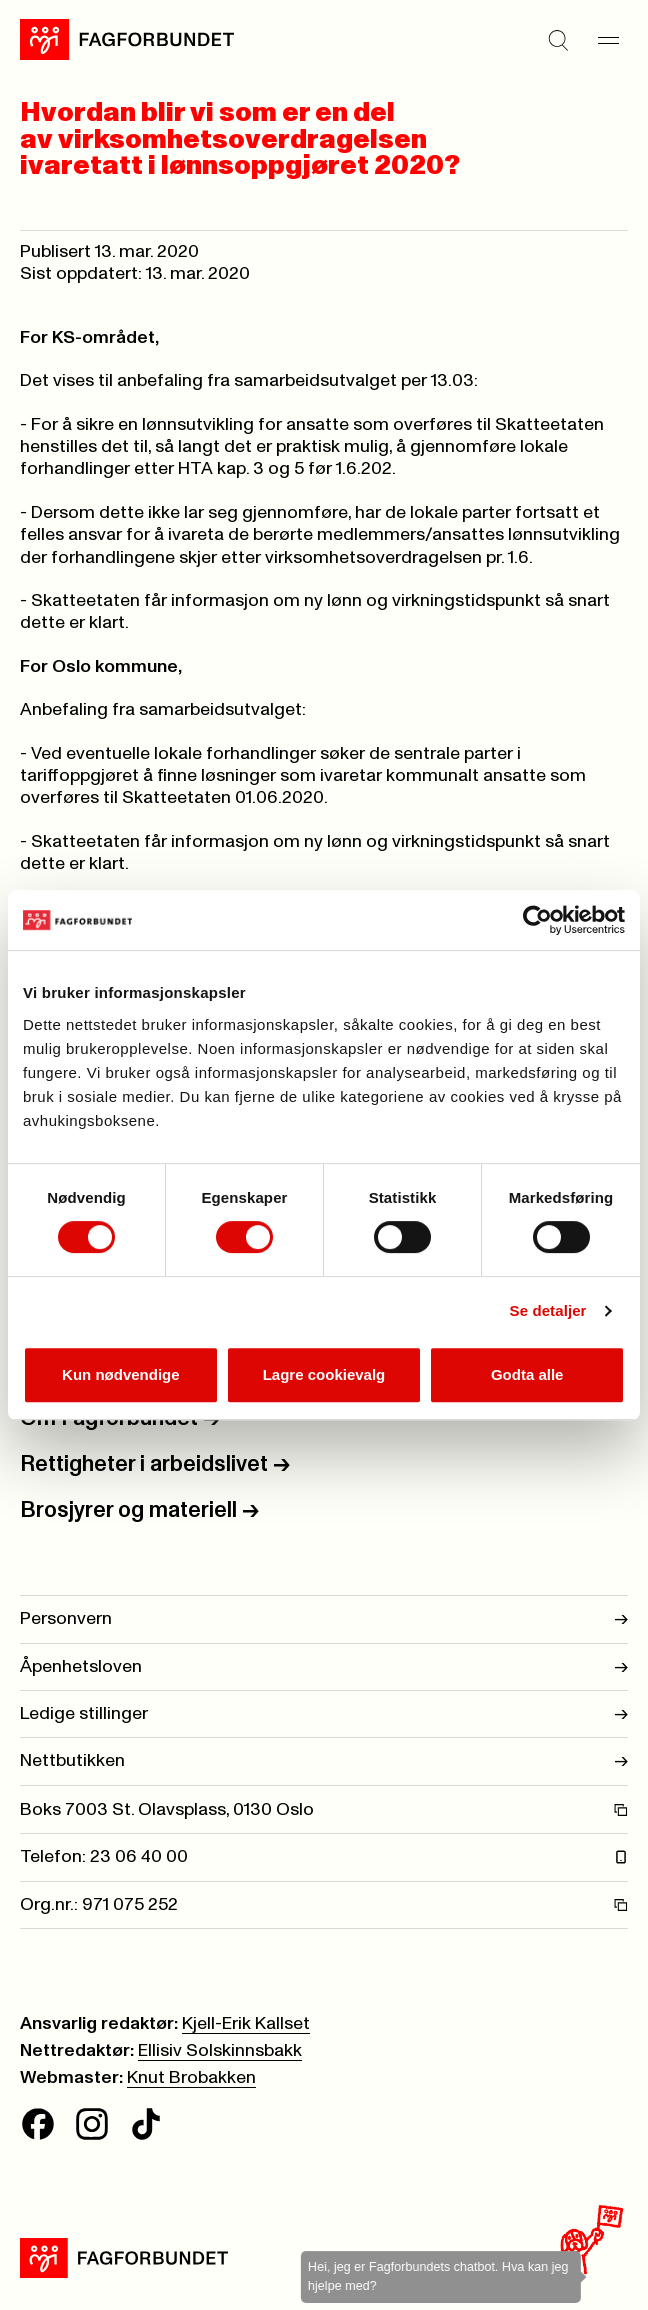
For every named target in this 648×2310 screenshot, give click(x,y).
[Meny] (608, 40)
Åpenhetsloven (324, 1667)
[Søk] (558, 40)
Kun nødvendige (121, 1374)
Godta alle (527, 1374)
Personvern (324, 1619)
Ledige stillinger (324, 1714)
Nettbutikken (324, 1761)
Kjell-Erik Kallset (246, 2024)
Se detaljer (548, 1310)
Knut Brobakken (191, 2078)
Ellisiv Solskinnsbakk (220, 2051)
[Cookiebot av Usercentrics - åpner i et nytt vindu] (537, 920)
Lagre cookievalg (324, 1374)
